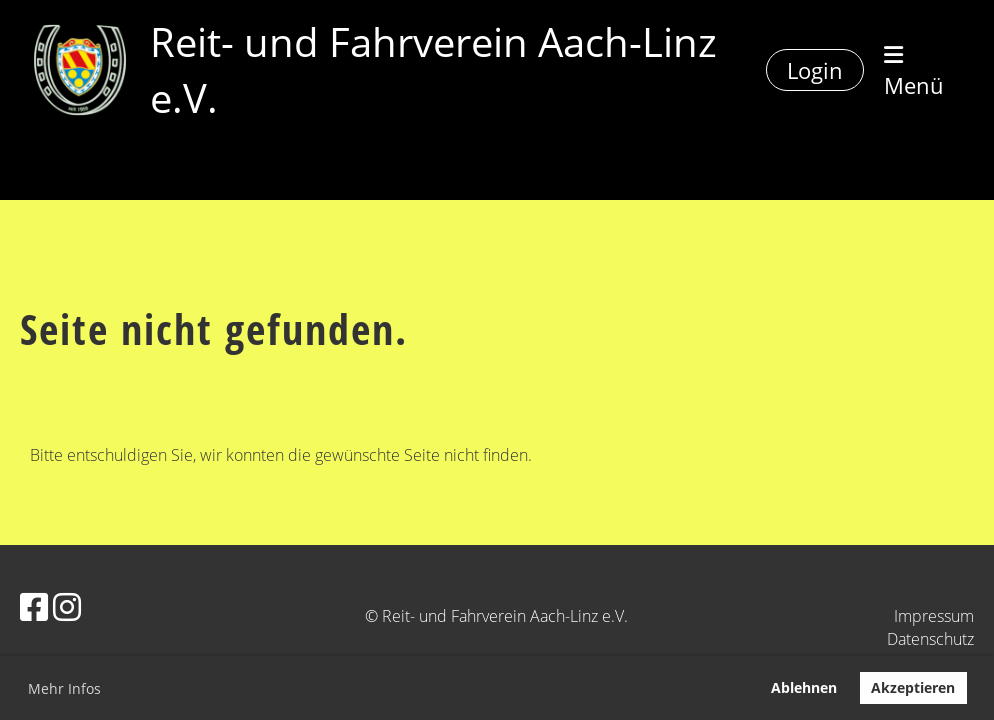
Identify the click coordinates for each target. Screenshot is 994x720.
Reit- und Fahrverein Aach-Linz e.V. (433, 69)
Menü (914, 72)
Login (815, 70)
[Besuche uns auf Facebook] (34, 606)
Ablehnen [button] (804, 687)
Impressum (934, 616)
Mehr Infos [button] (64, 688)
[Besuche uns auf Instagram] (67, 606)
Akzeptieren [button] (913, 687)
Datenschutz (930, 639)
